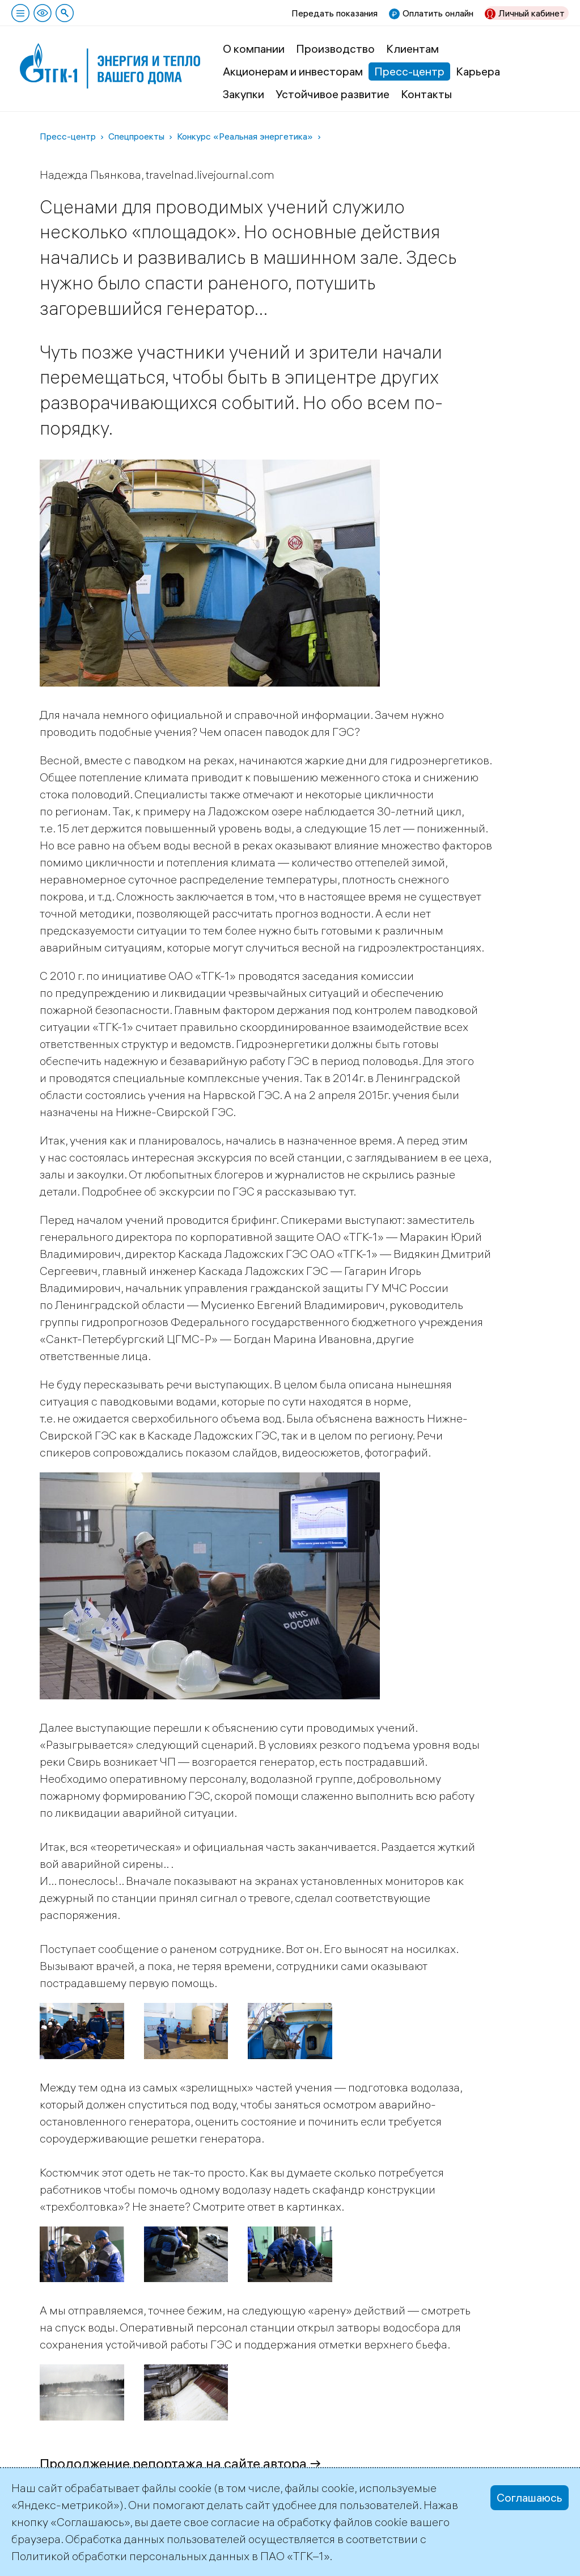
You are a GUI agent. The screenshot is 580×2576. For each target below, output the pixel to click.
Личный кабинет (531, 13)
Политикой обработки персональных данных (130, 2556)
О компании (254, 48)
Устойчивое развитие (333, 94)
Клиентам (412, 48)
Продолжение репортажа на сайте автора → (180, 2463)
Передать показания (334, 13)
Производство (335, 48)
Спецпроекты (136, 136)
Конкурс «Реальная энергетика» (245, 136)
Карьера (478, 71)
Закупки (243, 94)
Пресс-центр (409, 71)
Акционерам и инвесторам (293, 71)
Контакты (426, 94)
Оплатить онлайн (438, 13)
